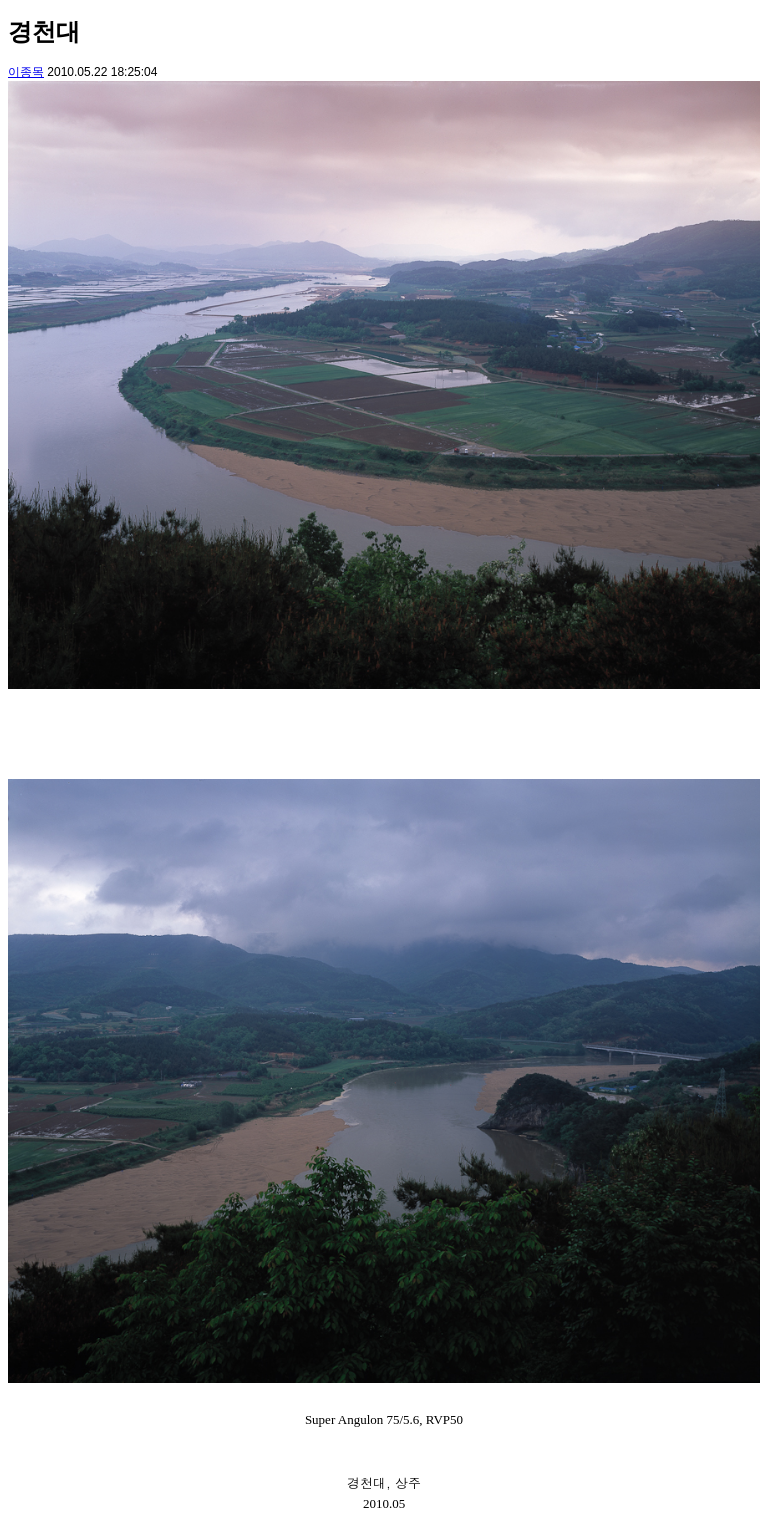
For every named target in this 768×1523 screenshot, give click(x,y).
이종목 (26, 72)
